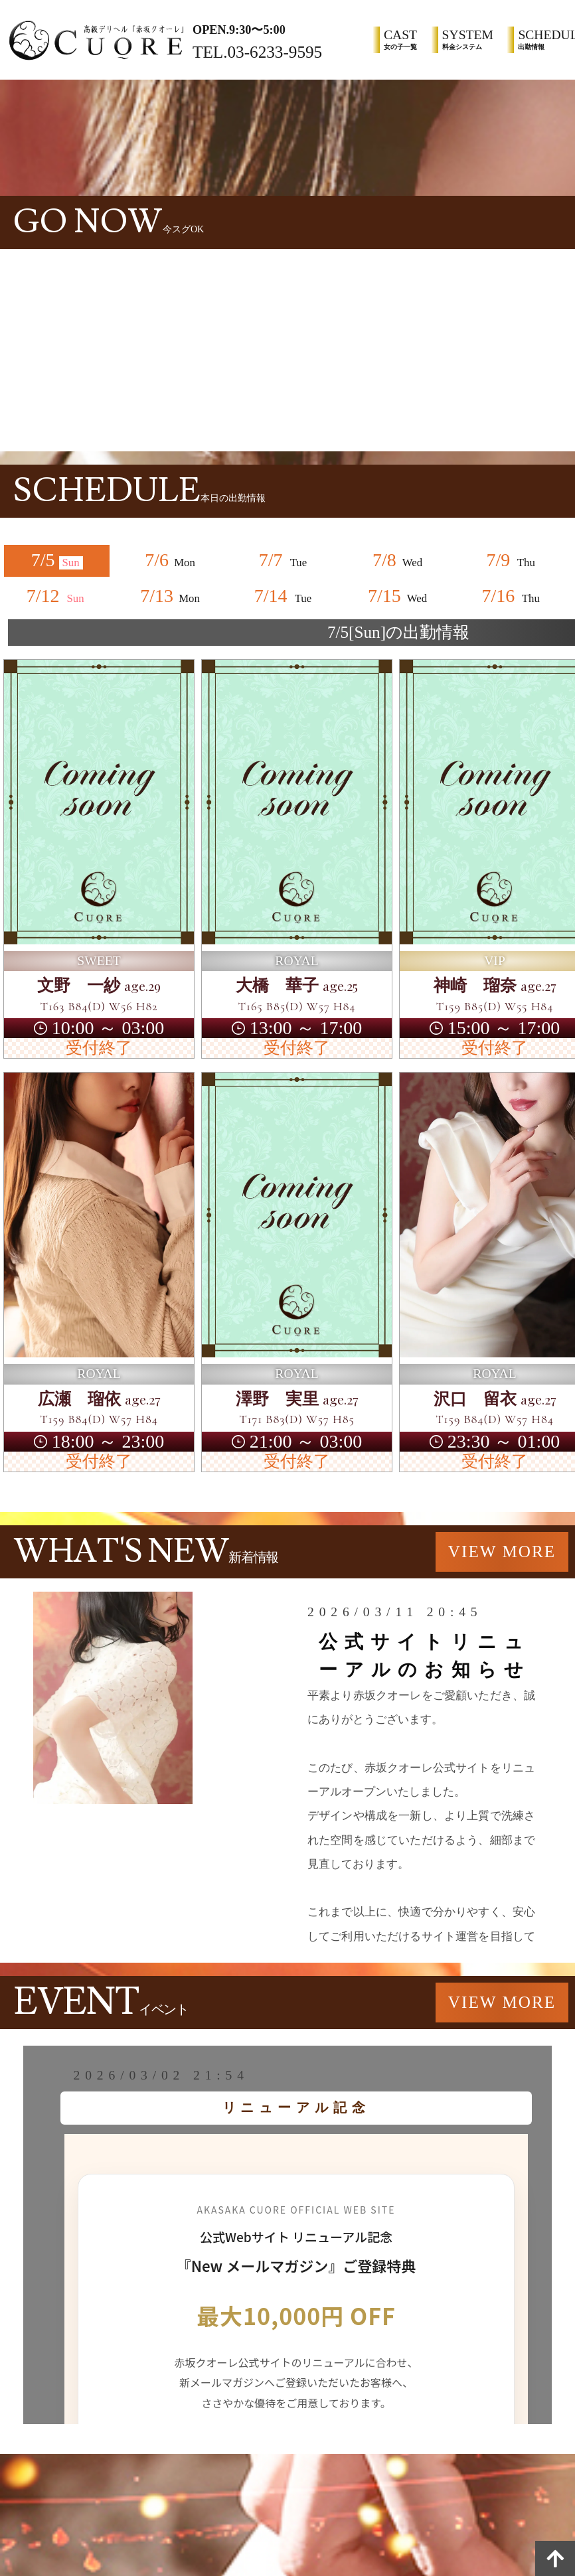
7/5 (57, 560)
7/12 (57, 595)
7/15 (398, 595)
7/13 (170, 595)
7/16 (512, 595)
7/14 (284, 595)
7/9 (512, 560)
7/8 (398, 560)
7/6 (171, 560)
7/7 (285, 560)
